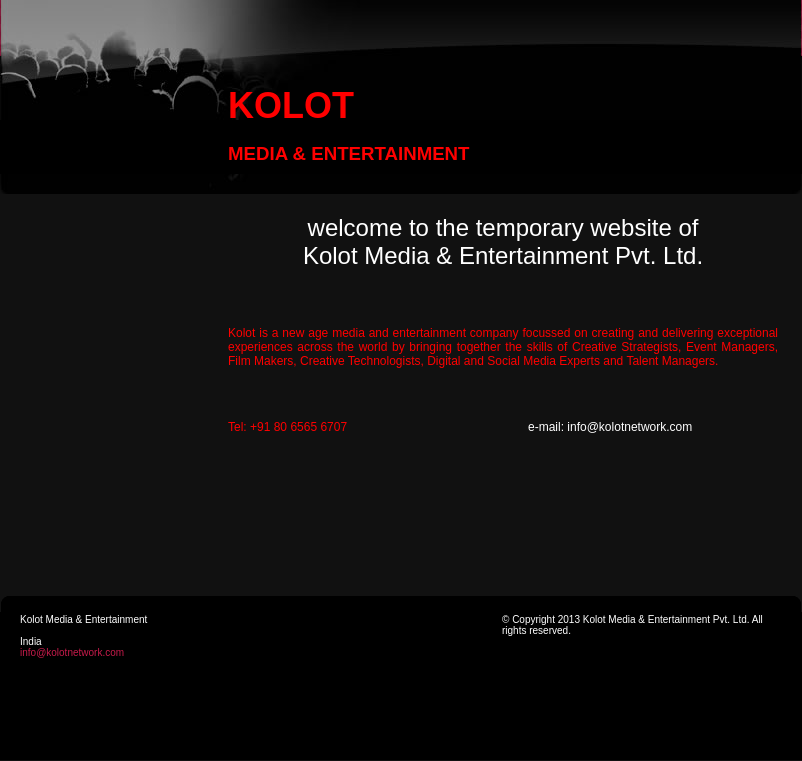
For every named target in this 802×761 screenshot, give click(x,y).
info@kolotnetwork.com (72, 652)
